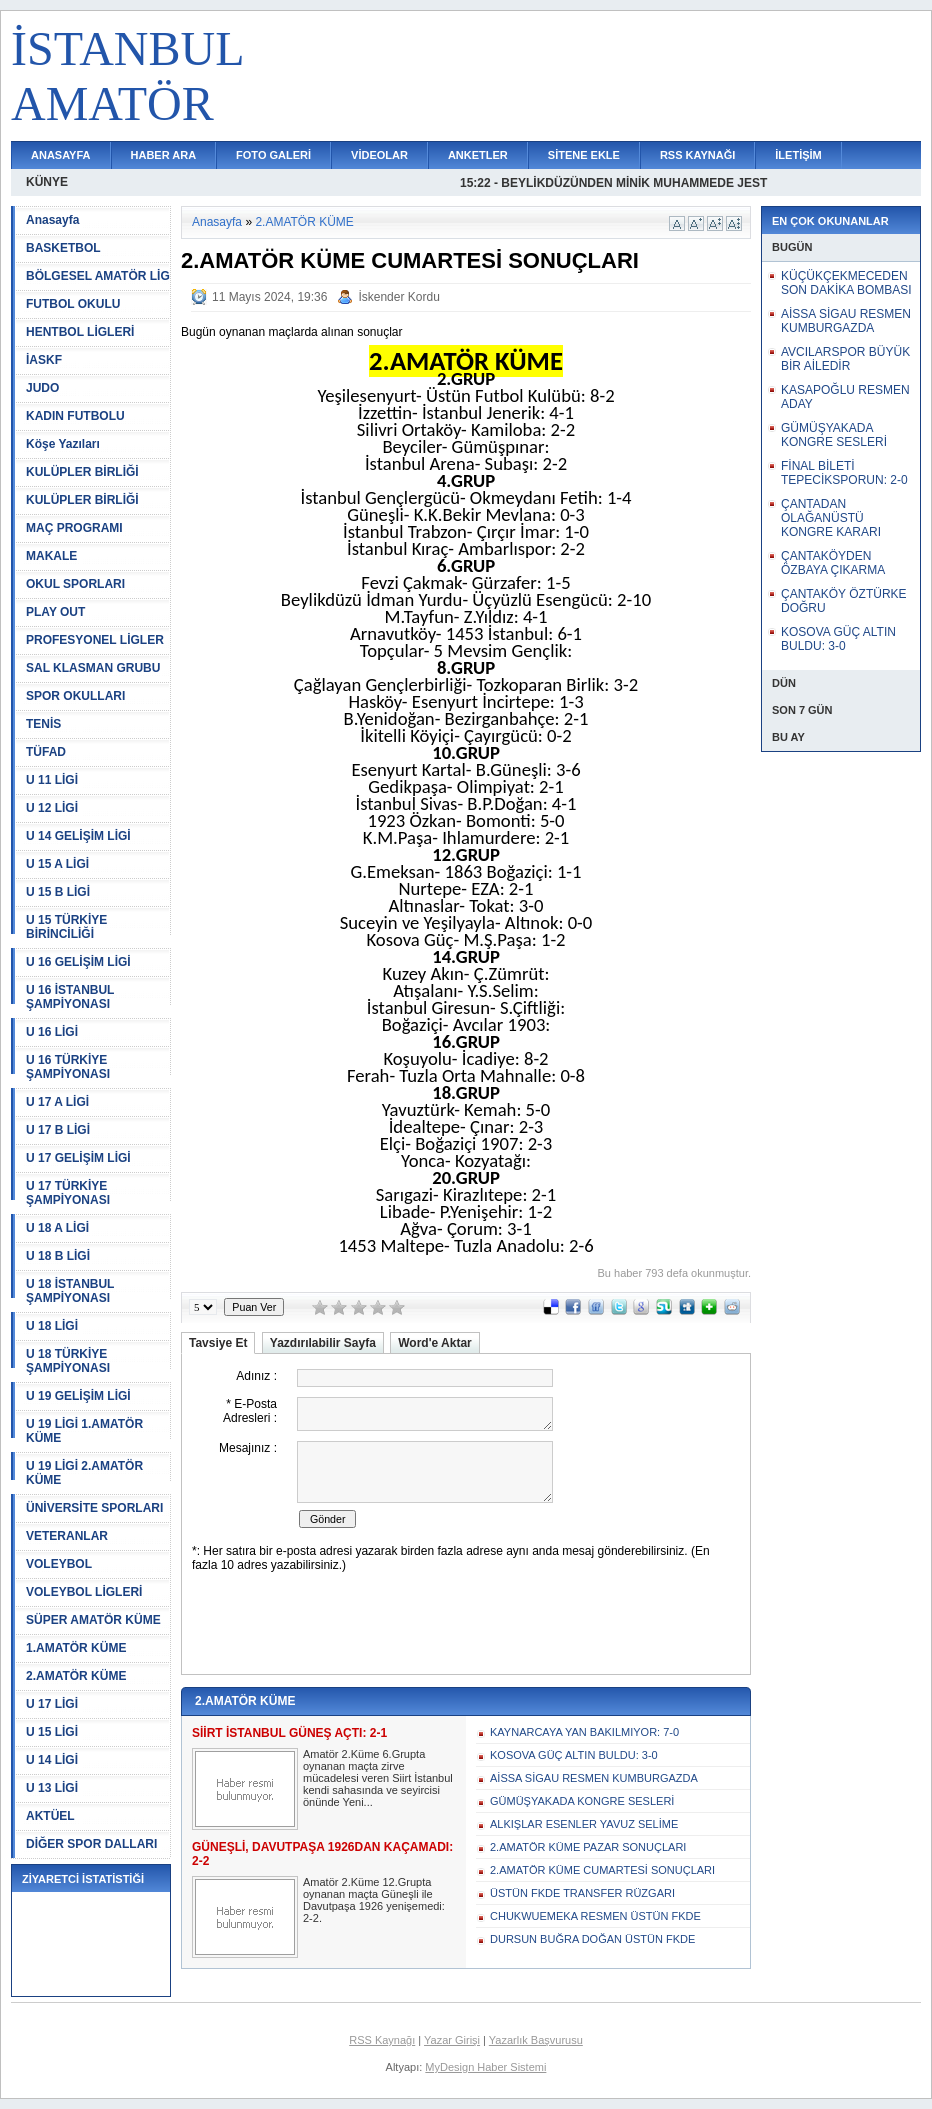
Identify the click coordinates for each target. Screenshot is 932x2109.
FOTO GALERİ (273, 155)
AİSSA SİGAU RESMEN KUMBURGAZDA (594, 1778)
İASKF (44, 360)
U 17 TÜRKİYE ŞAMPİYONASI (68, 1193)
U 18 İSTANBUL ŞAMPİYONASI (70, 1291)
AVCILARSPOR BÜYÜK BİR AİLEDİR (845, 359)
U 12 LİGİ (52, 808)
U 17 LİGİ (52, 1704)
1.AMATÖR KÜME (76, 1648)
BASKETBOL (63, 248)
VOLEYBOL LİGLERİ (84, 1592)
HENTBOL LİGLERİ (80, 332)
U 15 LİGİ (52, 1732)
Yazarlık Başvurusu (536, 2040)
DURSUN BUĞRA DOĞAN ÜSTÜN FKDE (592, 1939)
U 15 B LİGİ (58, 892)
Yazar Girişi (452, 2040)
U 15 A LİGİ (57, 864)
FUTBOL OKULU (73, 304)
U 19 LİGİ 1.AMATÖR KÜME (84, 1431)
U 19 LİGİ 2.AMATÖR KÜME (84, 1473)
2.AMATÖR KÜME (76, 1676)
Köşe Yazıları (63, 444)
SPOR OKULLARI (75, 696)
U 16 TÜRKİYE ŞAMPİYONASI (68, 1067)
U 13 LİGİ (52, 1788)
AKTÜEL (50, 1816)
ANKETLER (478, 155)
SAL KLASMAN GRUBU (93, 668)
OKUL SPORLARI (75, 584)
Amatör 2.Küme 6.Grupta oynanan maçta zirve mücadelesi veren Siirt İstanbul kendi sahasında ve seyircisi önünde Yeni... (378, 1778)
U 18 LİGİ (52, 1326)
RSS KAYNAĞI (697, 155)
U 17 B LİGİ (58, 1130)
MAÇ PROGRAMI (74, 528)
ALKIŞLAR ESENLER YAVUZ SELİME (584, 1824)
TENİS (43, 724)
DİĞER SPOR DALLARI (91, 1844)
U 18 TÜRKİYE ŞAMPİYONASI (68, 1361)
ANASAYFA (61, 155)
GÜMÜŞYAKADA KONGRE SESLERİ (582, 1801)
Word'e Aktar (435, 1343)
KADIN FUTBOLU (75, 416)
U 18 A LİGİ (57, 1228)
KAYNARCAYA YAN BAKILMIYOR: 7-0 (584, 1732)
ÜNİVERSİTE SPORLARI (94, 1508)
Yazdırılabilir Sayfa (323, 1343)
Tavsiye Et (218, 1343)
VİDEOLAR (379, 155)
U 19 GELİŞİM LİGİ (78, 1396)
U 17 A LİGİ (57, 1102)
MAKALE (51, 556)
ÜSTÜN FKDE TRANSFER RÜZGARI (582, 1893)
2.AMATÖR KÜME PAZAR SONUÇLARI (588, 1847)
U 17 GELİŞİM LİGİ (78, 1158)
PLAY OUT (55, 612)
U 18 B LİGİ (58, 1256)
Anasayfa (52, 220)
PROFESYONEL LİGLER (95, 640)
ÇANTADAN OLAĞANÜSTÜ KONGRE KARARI (831, 518)
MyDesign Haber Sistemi (485, 2067)
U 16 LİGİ (52, 1032)
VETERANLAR (67, 1536)
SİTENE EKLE (584, 155)
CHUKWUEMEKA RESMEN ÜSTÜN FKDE (595, 1916)
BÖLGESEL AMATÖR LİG (98, 276)
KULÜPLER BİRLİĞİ (82, 472)
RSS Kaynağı (382, 2040)
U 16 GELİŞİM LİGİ (78, 962)
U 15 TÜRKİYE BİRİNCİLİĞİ (66, 927)
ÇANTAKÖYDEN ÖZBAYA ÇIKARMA (833, 563)
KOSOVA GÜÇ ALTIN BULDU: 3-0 (574, 1755)
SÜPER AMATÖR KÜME (93, 1620)
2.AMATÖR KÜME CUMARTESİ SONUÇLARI (602, 1870)
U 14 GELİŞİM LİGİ (78, 836)
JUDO (42, 388)
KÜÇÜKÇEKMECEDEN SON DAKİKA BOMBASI (846, 283)
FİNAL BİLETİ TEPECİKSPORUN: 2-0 (844, 473)
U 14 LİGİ (52, 1760)
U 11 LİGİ (52, 780)
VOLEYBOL (59, 1564)
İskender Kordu (398, 297)
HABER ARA (164, 155)
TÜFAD (46, 752)
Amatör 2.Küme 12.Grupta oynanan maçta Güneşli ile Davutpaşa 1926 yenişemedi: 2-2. (374, 1900)
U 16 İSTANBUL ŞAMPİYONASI (70, 997)
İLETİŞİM (798, 155)
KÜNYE (47, 182)
